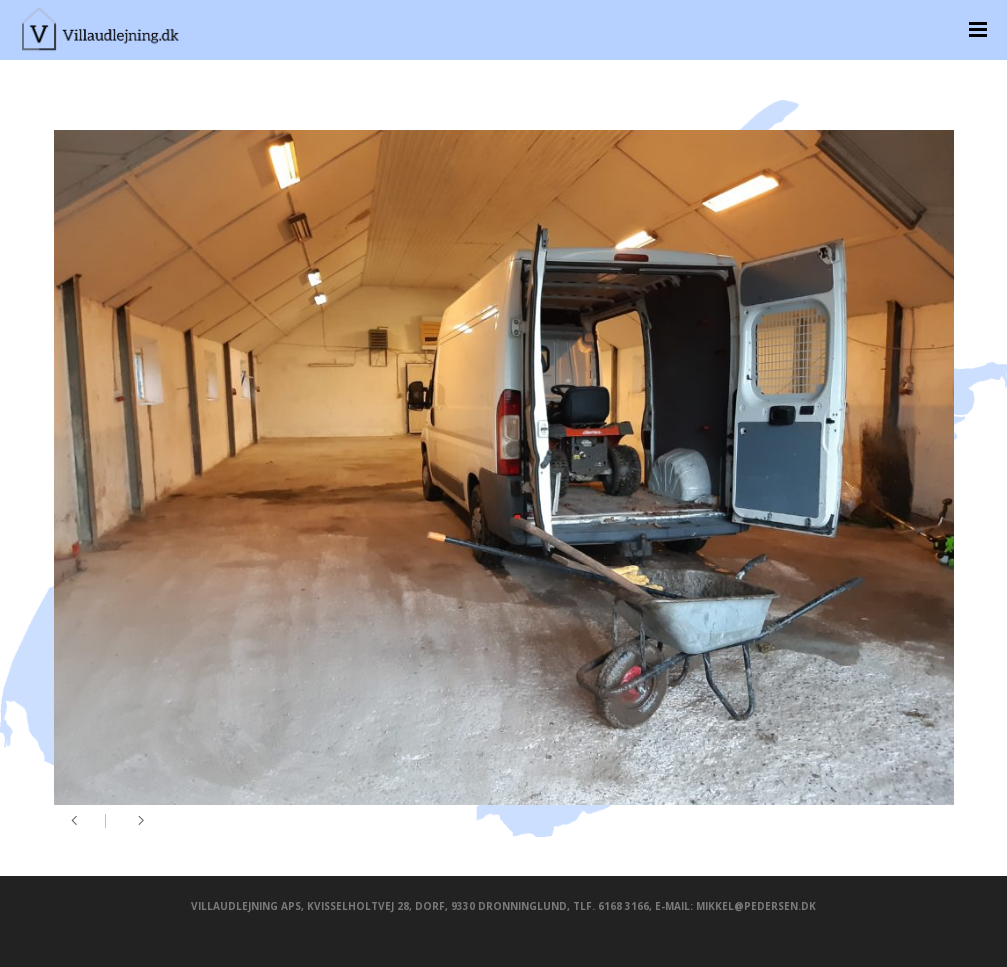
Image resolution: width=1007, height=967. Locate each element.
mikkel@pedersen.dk (756, 906)
